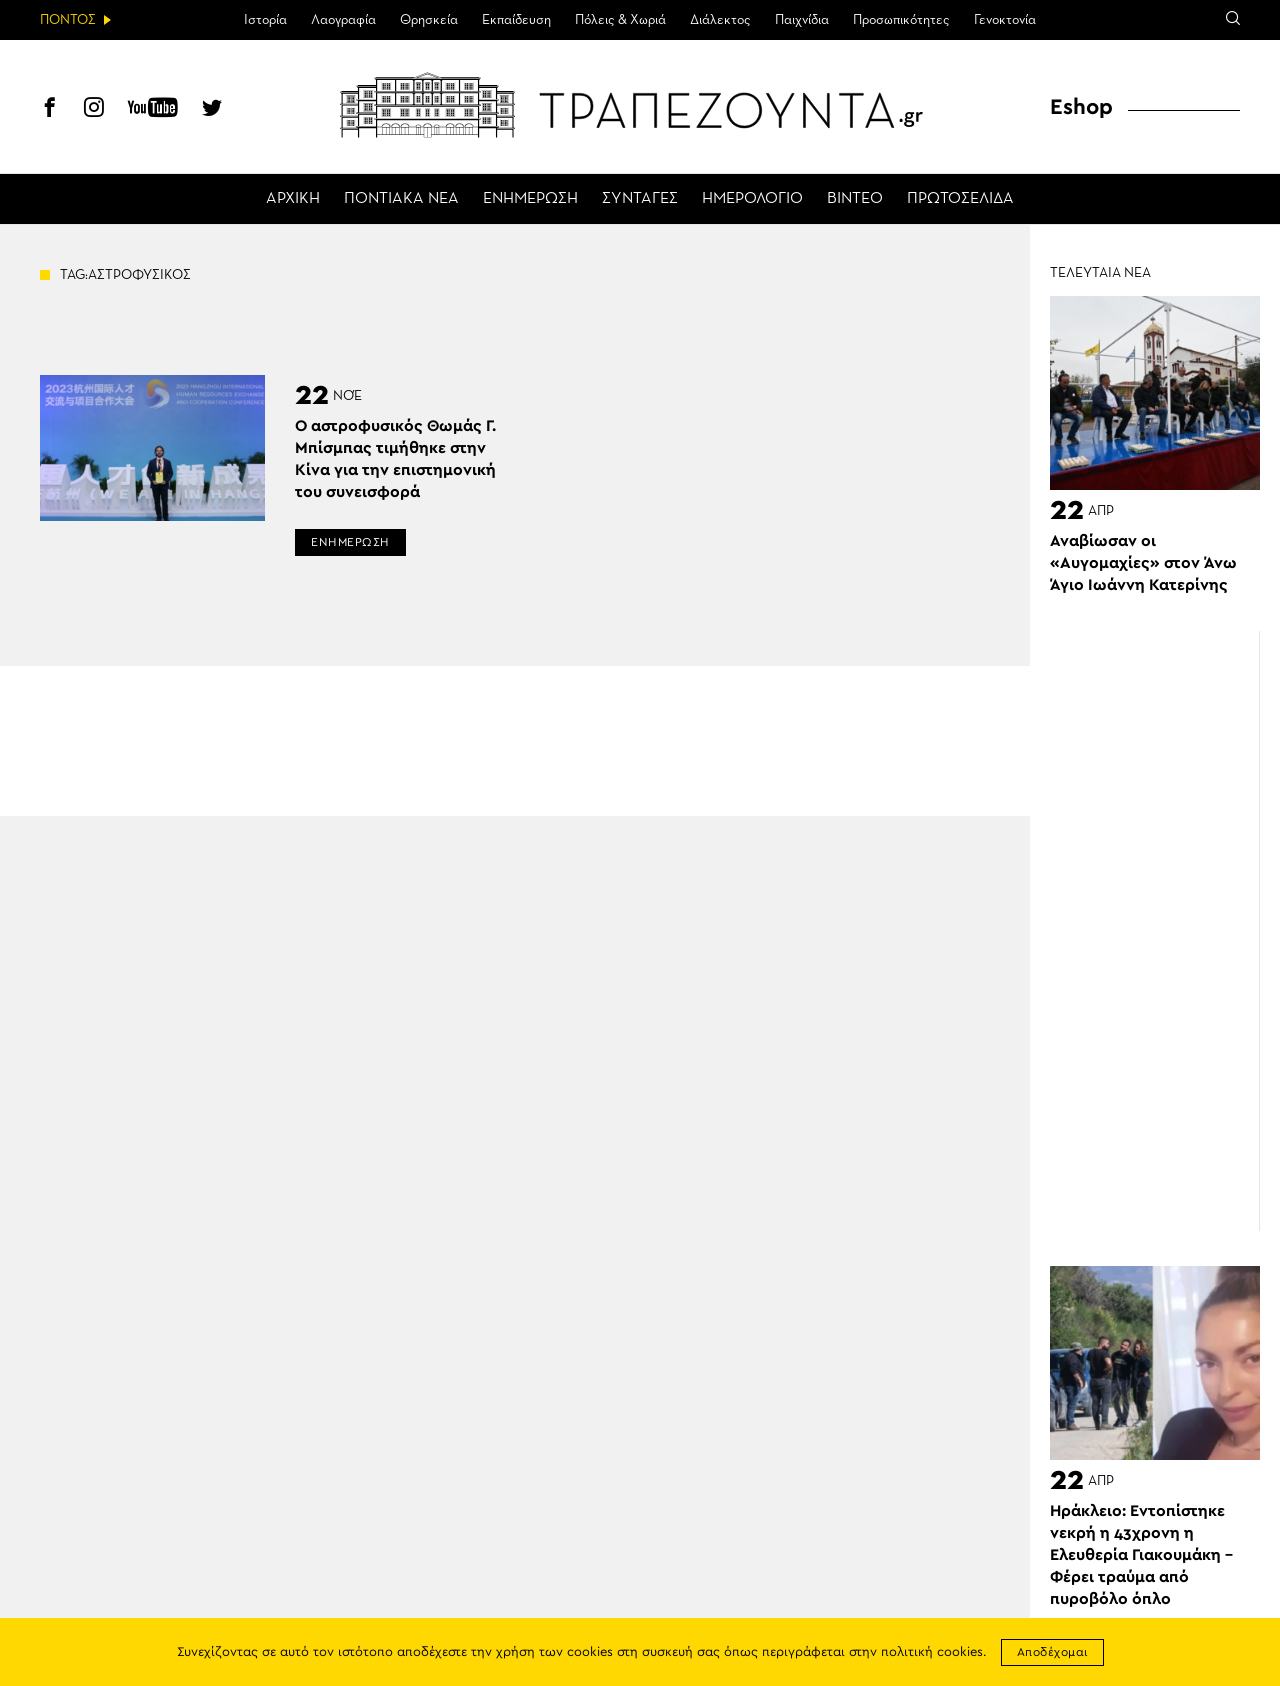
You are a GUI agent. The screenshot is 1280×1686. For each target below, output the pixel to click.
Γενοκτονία (1005, 20)
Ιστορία (265, 20)
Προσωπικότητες (901, 20)
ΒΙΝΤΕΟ (855, 199)
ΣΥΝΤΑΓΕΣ (640, 199)
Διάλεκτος (720, 20)
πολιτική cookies (932, 1652)
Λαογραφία (343, 20)
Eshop (1081, 107)
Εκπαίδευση (516, 20)
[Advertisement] (1165, 931)
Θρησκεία (429, 20)
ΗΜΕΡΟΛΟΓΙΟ (752, 199)
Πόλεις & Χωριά (620, 20)
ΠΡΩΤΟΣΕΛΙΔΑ (960, 199)
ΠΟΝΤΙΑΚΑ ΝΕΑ (401, 199)
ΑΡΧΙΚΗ (293, 199)
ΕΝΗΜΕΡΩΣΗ (530, 199)
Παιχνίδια (802, 20)
